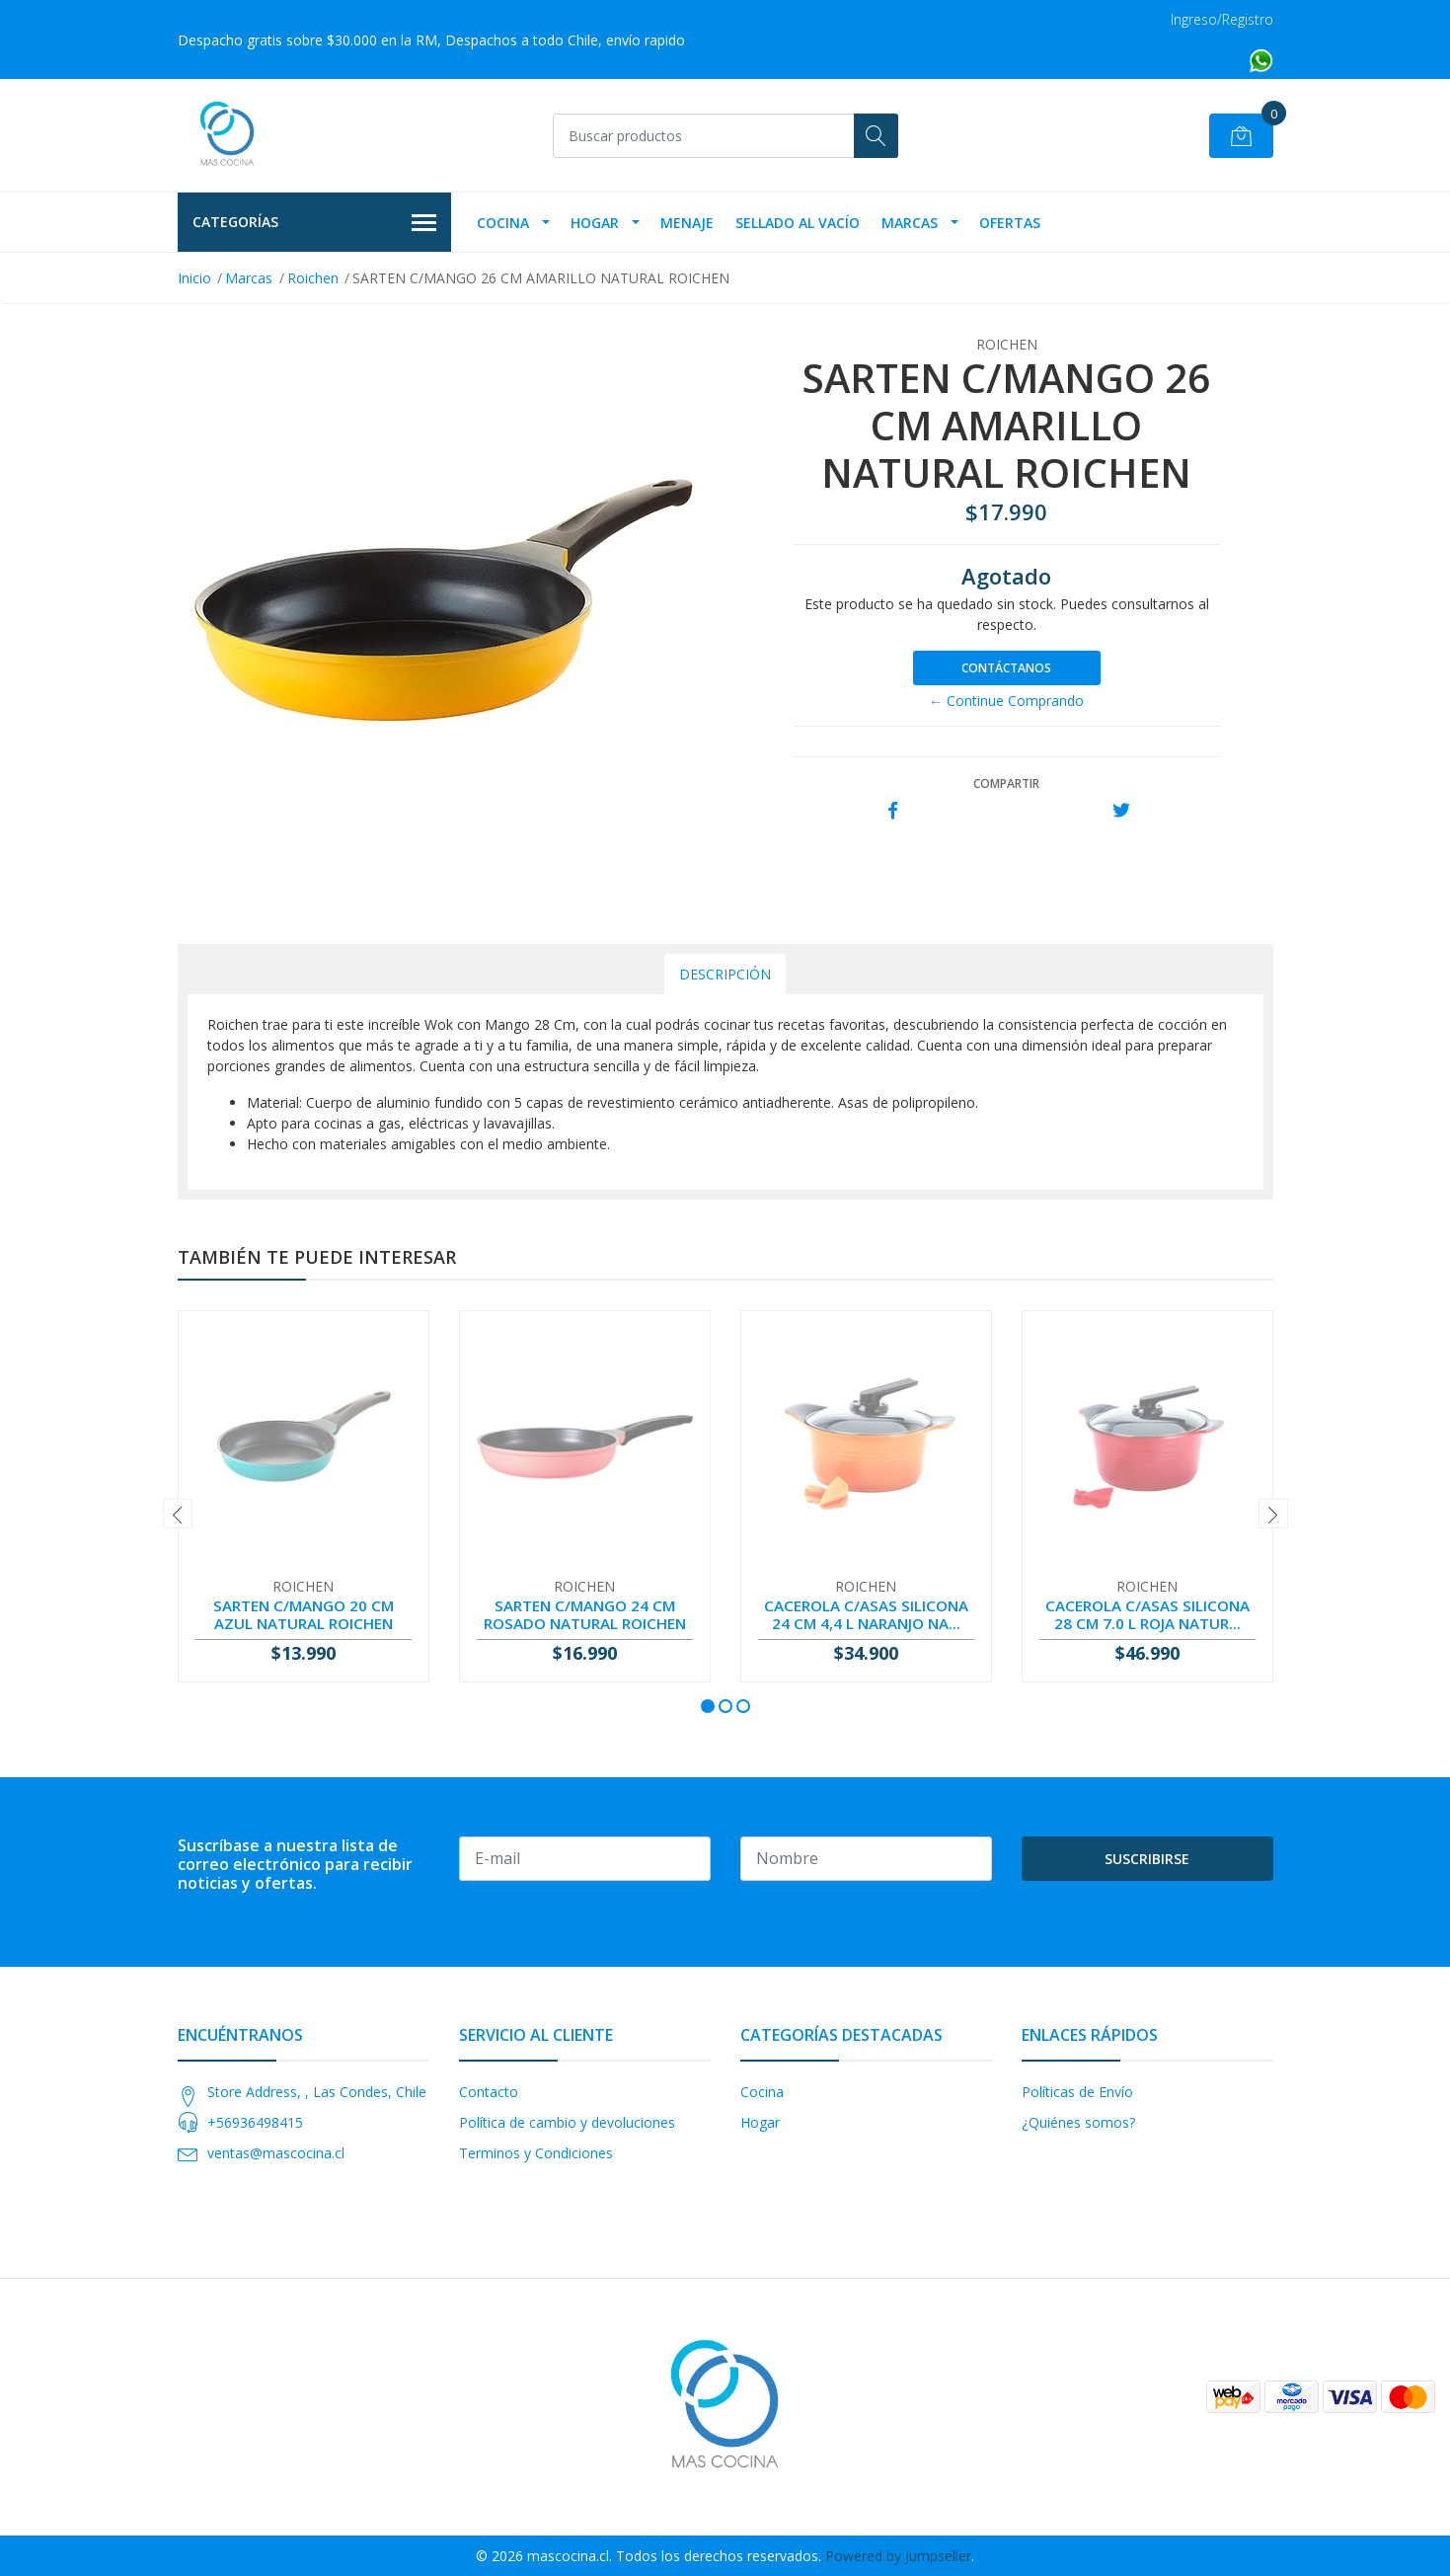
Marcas (909, 222)
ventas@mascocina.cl (275, 2153)
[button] (708, 1706)
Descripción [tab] (725, 974)
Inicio (194, 278)
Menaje (687, 222)
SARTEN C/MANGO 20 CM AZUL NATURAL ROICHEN (303, 1614)
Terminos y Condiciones (536, 2153)
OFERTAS (1009, 222)
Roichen (313, 278)
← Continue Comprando (1006, 700)
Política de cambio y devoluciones (567, 2122)
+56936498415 (255, 2122)
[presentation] (177, 1513)
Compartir (1006, 783)
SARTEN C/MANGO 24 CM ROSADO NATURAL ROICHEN (585, 1614)
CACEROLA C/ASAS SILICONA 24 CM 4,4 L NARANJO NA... (866, 1614)
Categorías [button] (314, 223)
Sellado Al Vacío (797, 222)
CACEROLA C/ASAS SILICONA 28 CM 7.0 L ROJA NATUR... (1147, 1614)
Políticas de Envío (1077, 2091)
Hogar (595, 222)
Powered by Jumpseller (898, 2555)
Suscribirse (1147, 1858)
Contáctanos (1006, 668)
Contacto (488, 2091)
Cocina (503, 222)
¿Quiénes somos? (1078, 2122)
